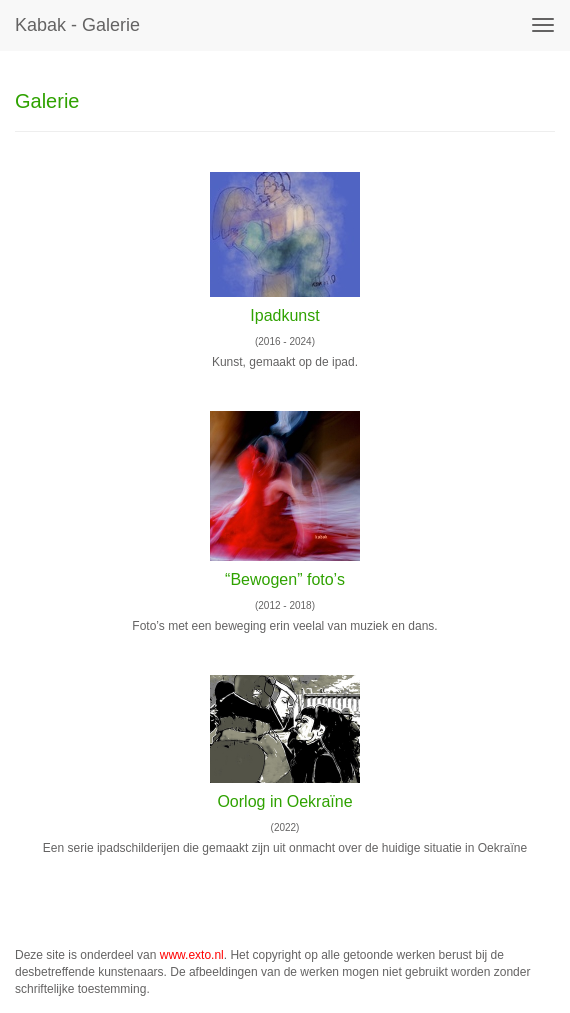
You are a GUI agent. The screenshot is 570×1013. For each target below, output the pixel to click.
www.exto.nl (192, 955)
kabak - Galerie (77, 25)
